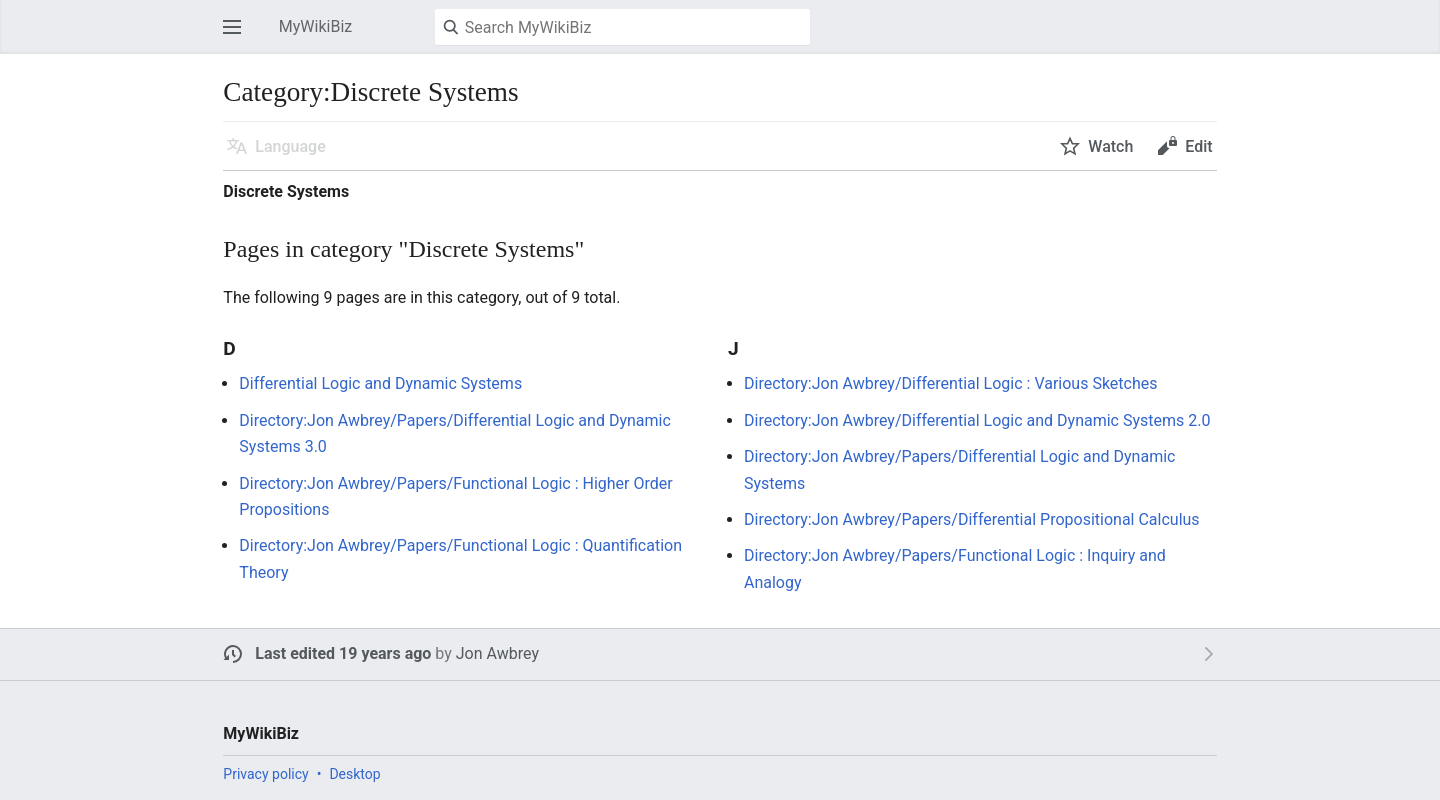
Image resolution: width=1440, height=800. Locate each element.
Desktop (354, 774)
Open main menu (238, 36)
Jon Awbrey (497, 653)
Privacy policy (265, 774)
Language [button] (290, 146)
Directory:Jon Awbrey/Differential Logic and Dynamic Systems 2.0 (977, 420)
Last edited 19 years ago (343, 653)
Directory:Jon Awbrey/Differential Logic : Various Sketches (951, 383)
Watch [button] (1110, 146)
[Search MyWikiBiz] (622, 27)
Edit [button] (1198, 146)
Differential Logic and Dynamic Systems (380, 383)
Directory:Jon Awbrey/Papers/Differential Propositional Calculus (972, 519)
